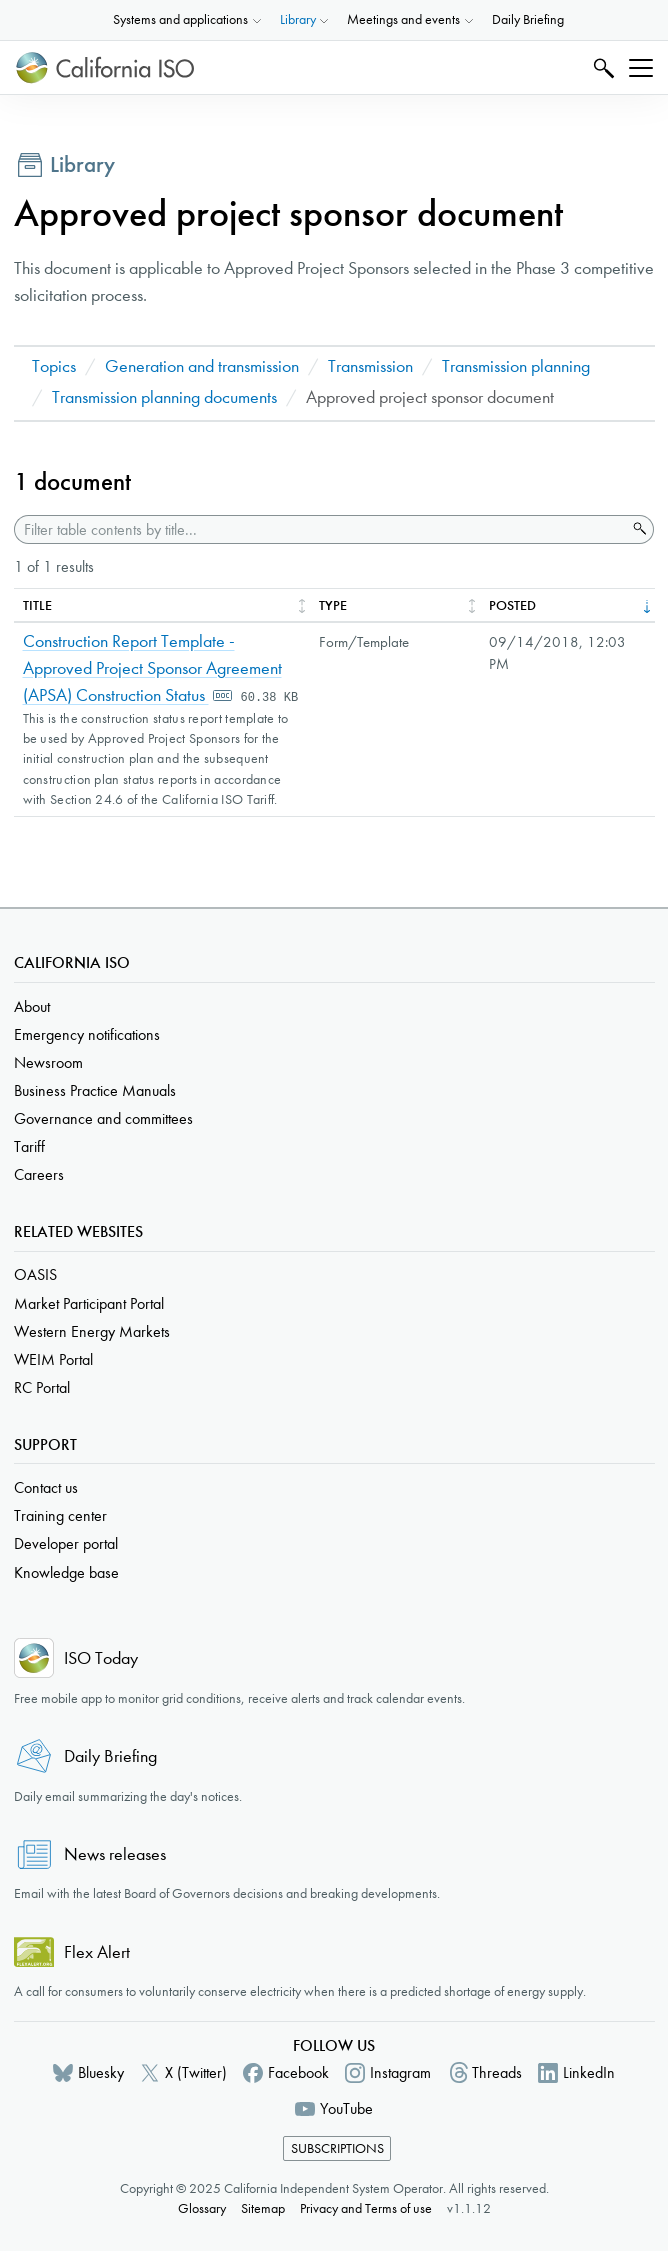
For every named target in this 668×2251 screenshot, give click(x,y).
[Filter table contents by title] (320, 529)
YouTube (346, 2108)
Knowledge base (66, 1572)
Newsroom (48, 1062)
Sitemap (263, 2208)
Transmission (370, 366)
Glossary (202, 2208)
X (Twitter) (196, 2072)
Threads (497, 2072)
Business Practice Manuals (95, 1090)
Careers (39, 1174)
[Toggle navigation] (641, 68)
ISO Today (101, 1658)
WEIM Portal (53, 1359)
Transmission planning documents (164, 397)
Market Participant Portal (89, 1303)
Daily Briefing (528, 19)
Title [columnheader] (37, 605)
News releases (115, 1854)
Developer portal (66, 1543)
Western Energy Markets (92, 1331)
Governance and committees (103, 1118)
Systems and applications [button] (180, 19)
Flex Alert (97, 1952)
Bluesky (101, 2072)
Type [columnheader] (333, 605)
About (32, 1006)
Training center (60, 1515)
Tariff (29, 1146)
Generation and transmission (202, 366)
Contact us (46, 1487)
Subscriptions (337, 2148)
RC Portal (42, 1387)
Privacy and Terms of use (366, 2208)
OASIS (35, 1274)
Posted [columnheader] (512, 605)
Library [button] (298, 19)
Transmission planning (516, 366)
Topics (54, 366)
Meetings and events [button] (403, 19)
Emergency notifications (87, 1034)
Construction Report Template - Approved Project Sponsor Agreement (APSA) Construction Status (152, 668)
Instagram (400, 2072)
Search (601, 67)
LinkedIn (589, 2072)
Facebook (298, 2072)
